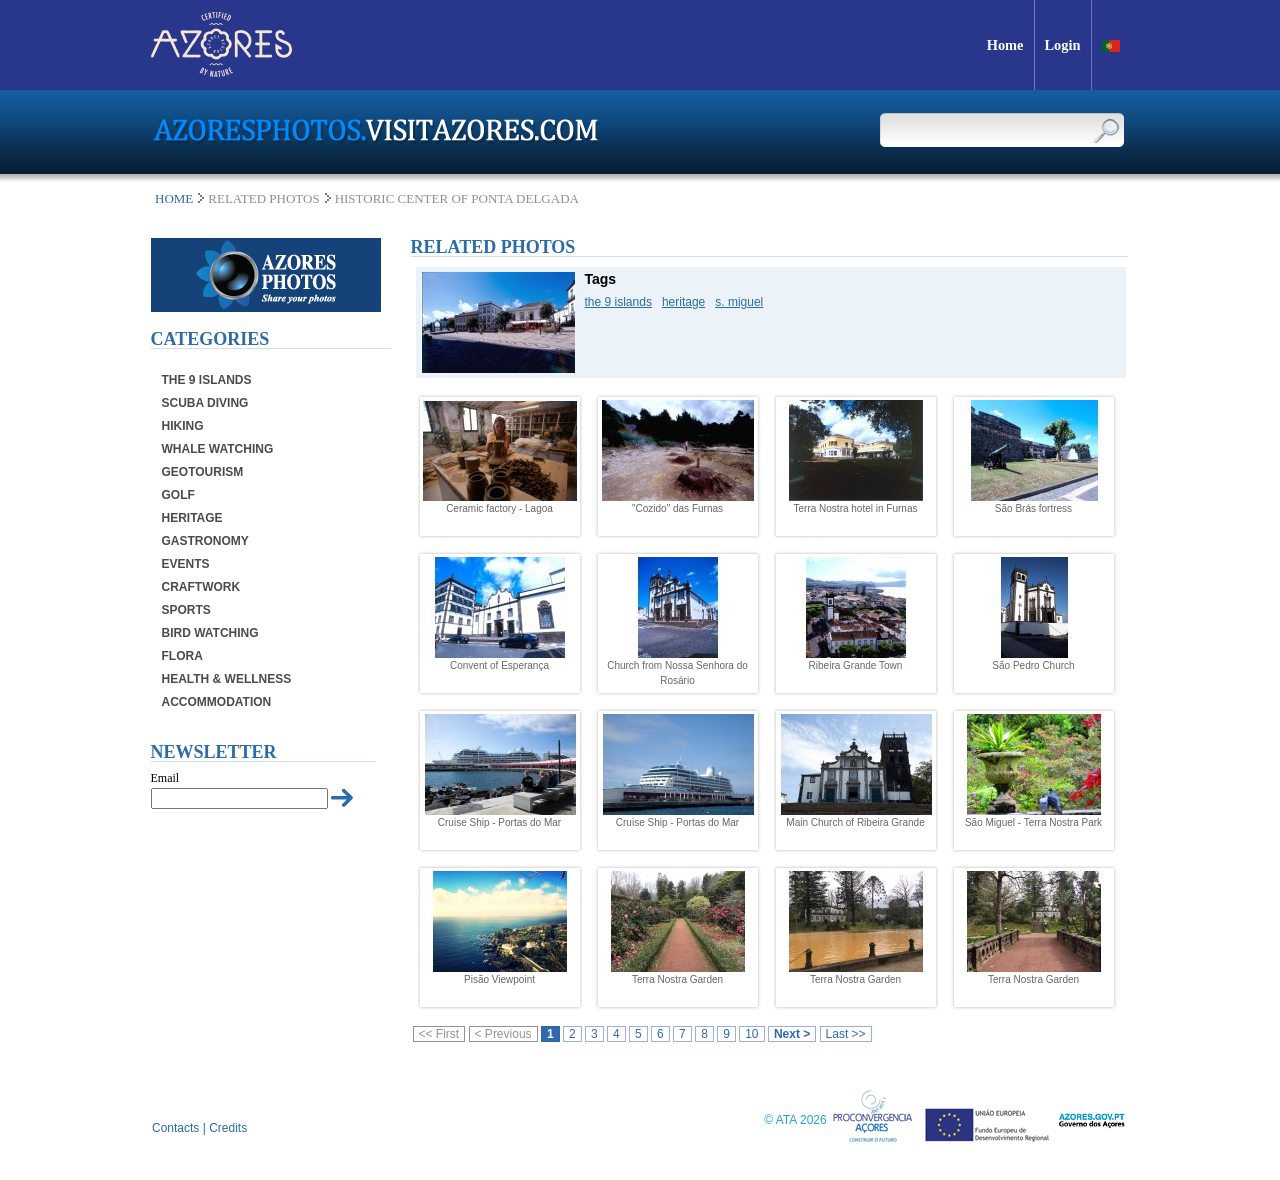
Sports (186, 610)
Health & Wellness (227, 679)
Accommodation (217, 702)
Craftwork (201, 587)
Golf (178, 495)
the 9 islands (618, 302)
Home (174, 198)
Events (186, 564)
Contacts (175, 1128)
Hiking (183, 426)
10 (751, 1034)
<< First (439, 1034)
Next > (792, 1034)
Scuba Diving (205, 403)
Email (165, 778)
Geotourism (203, 472)
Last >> (846, 1034)
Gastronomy (205, 541)
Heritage (192, 518)
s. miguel (739, 302)
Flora (182, 656)
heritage (683, 302)
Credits (228, 1128)
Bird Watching (210, 633)
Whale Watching (218, 449)
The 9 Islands (207, 380)
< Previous (503, 1034)
